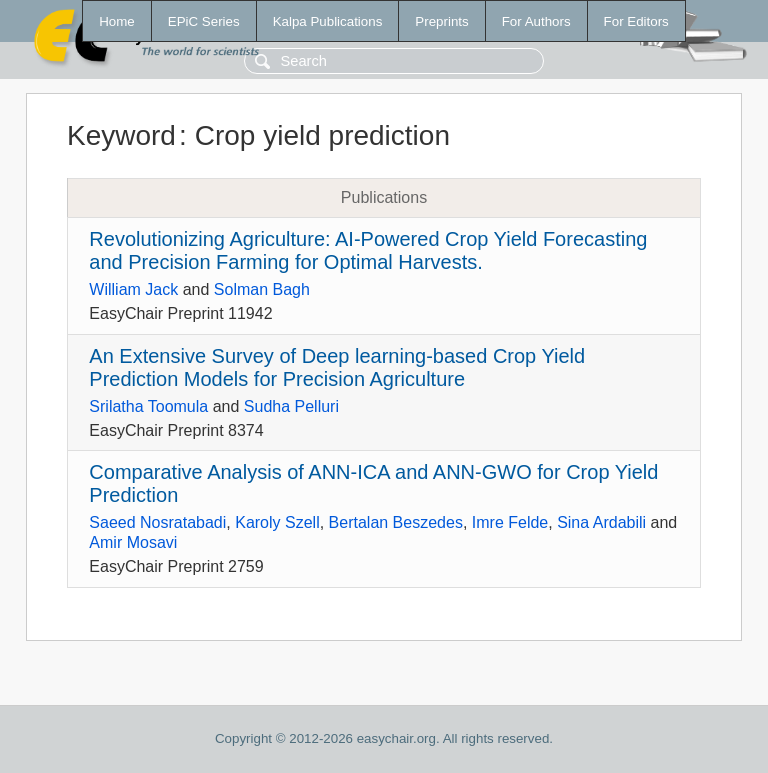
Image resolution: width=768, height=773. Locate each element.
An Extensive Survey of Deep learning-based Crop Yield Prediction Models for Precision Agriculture (337, 367)
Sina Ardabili (601, 522)
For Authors (536, 21)
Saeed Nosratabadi (157, 522)
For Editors (636, 21)
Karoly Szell (277, 522)
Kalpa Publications (328, 21)
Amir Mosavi (133, 542)
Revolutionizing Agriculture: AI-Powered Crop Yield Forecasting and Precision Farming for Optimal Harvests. (368, 250)
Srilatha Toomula (148, 406)
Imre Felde (510, 522)
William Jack (133, 289)
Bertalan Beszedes (396, 522)
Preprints (441, 21)
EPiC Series (204, 21)
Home (117, 21)
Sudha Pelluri (291, 406)
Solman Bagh (262, 289)
